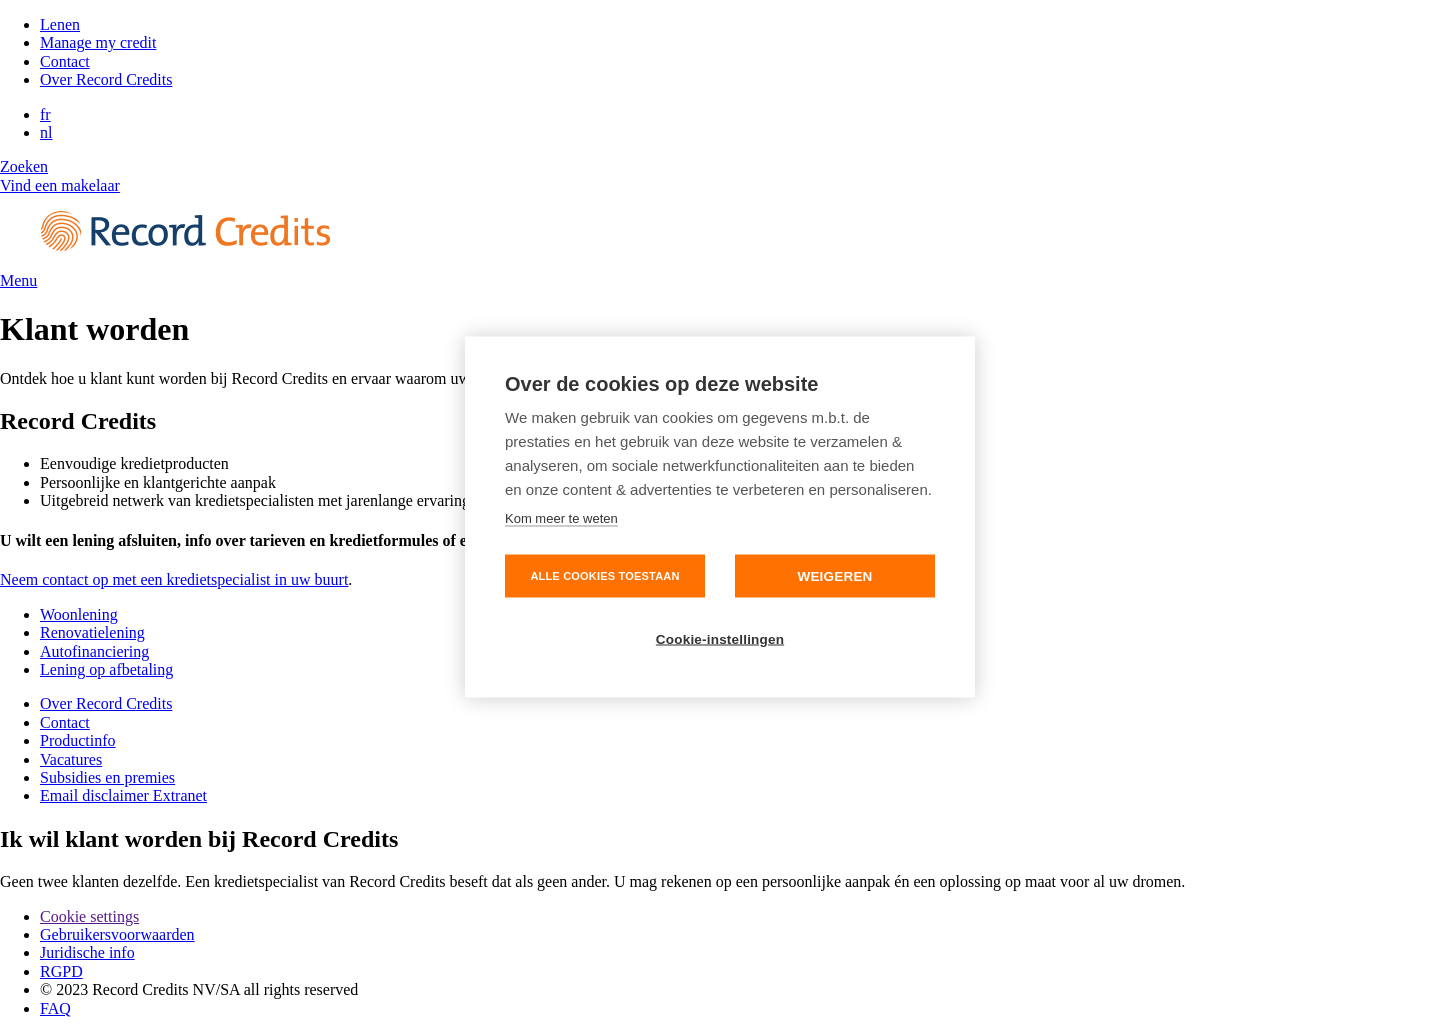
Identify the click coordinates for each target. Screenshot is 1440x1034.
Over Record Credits (106, 79)
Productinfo (78, 740)
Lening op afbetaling (106, 669)
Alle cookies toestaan (604, 576)
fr (45, 114)
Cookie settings (89, 916)
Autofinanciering (94, 651)
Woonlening (79, 614)
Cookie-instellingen (720, 639)
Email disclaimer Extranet (123, 795)
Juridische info (87, 952)
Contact (65, 61)
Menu (18, 280)
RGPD (61, 971)
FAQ (55, 1008)
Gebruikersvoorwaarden (117, 934)
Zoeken (24, 166)
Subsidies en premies (107, 777)
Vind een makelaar (60, 185)
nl (46, 132)
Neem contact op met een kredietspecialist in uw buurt (174, 579)
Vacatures (71, 759)
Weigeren (834, 576)
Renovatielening (92, 632)
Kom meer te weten (561, 518)
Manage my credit (98, 42)
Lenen (60, 24)
